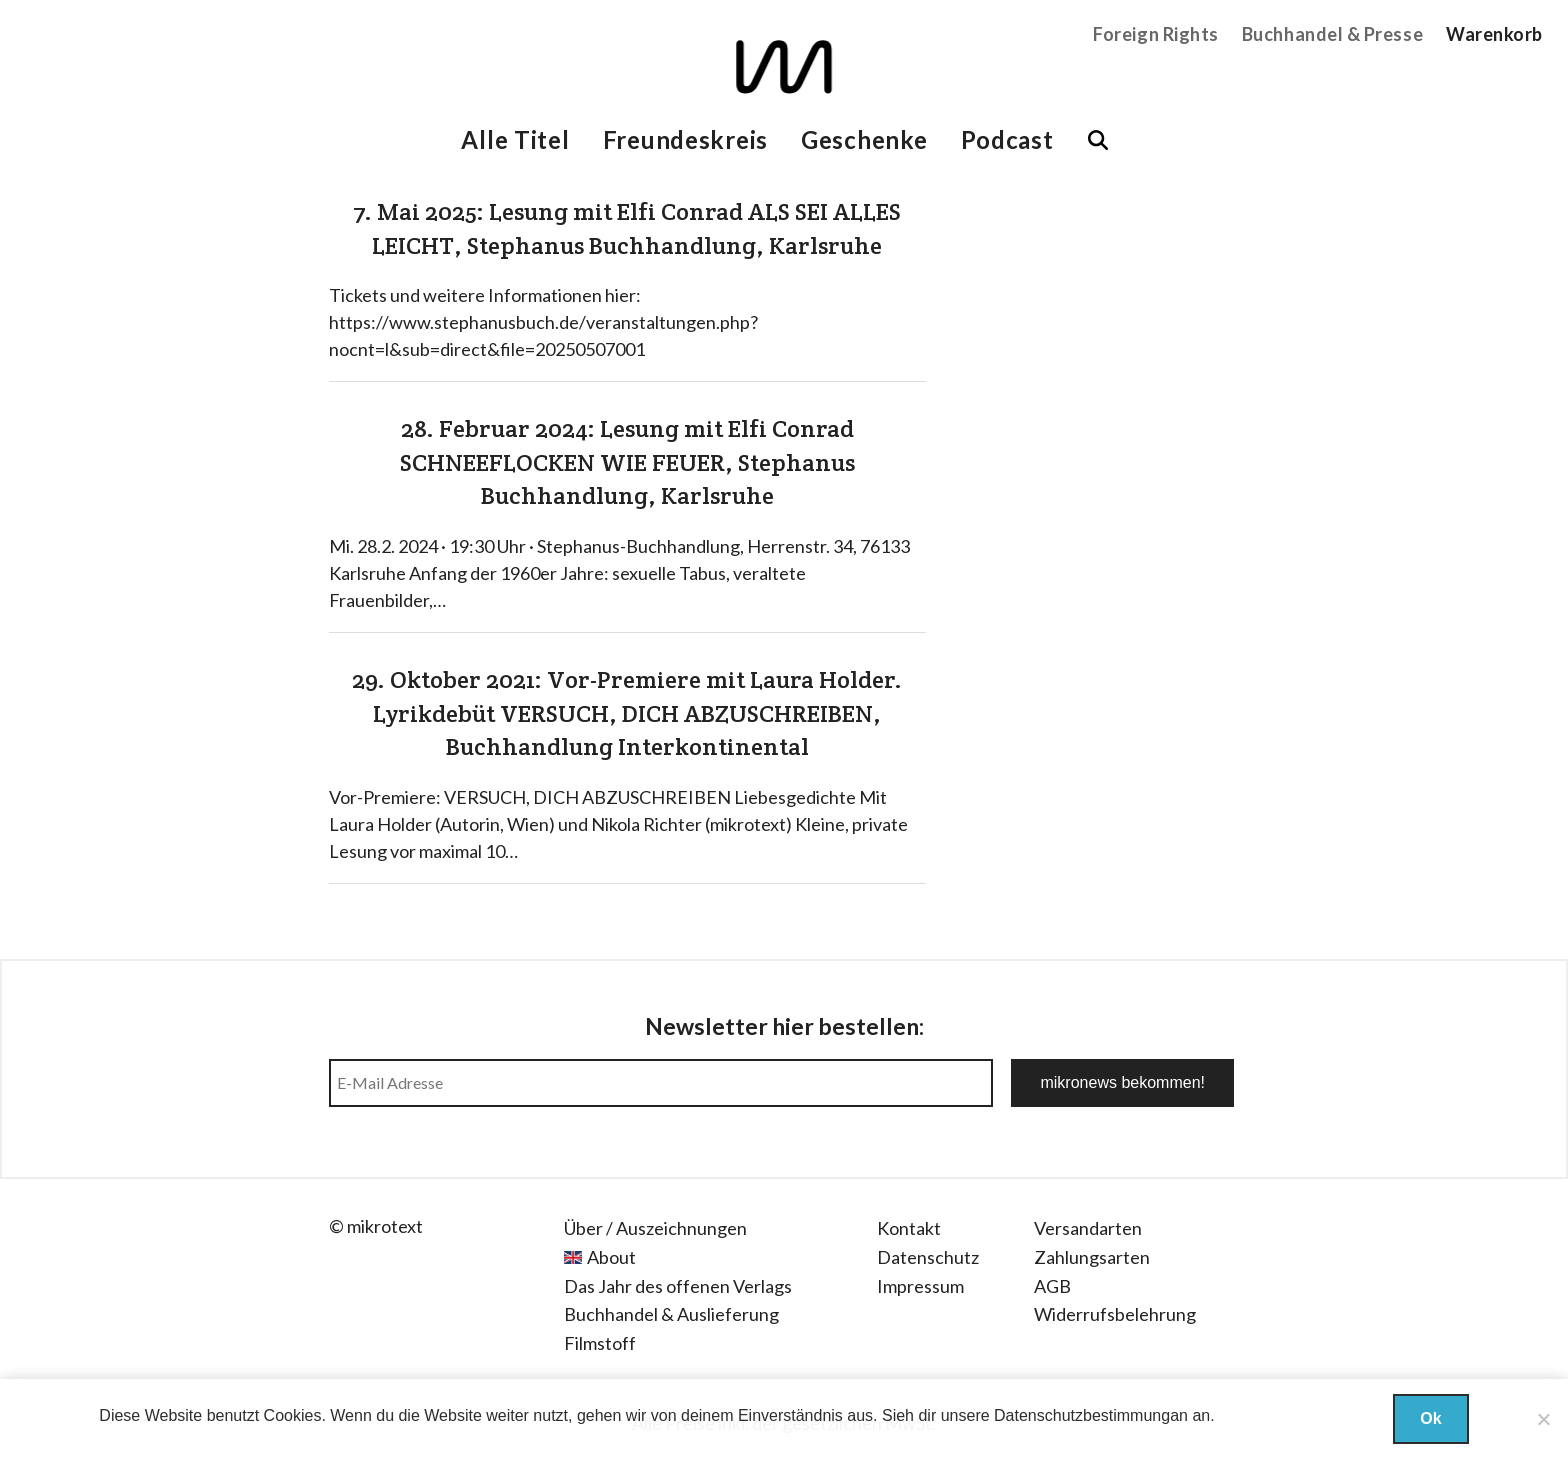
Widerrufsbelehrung (1115, 1314)
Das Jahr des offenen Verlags (678, 1286)
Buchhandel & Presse (1332, 34)
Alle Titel (515, 139)
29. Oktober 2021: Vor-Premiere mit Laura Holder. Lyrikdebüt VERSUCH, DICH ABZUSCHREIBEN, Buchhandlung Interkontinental (627, 713)
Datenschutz (928, 1257)
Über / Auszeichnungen (655, 1228)
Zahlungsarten (1092, 1257)
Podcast (1007, 139)
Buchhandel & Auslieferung (671, 1314)
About (611, 1257)
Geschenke (864, 139)
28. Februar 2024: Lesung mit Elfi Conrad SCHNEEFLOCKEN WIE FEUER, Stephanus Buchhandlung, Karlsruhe (627, 462)
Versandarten (1088, 1228)
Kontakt (909, 1228)
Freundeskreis (685, 139)
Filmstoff (600, 1343)
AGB (1052, 1286)
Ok (1430, 1418)
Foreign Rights (1156, 34)
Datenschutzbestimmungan (1091, 1415)
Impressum (920, 1286)
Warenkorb (1494, 34)
